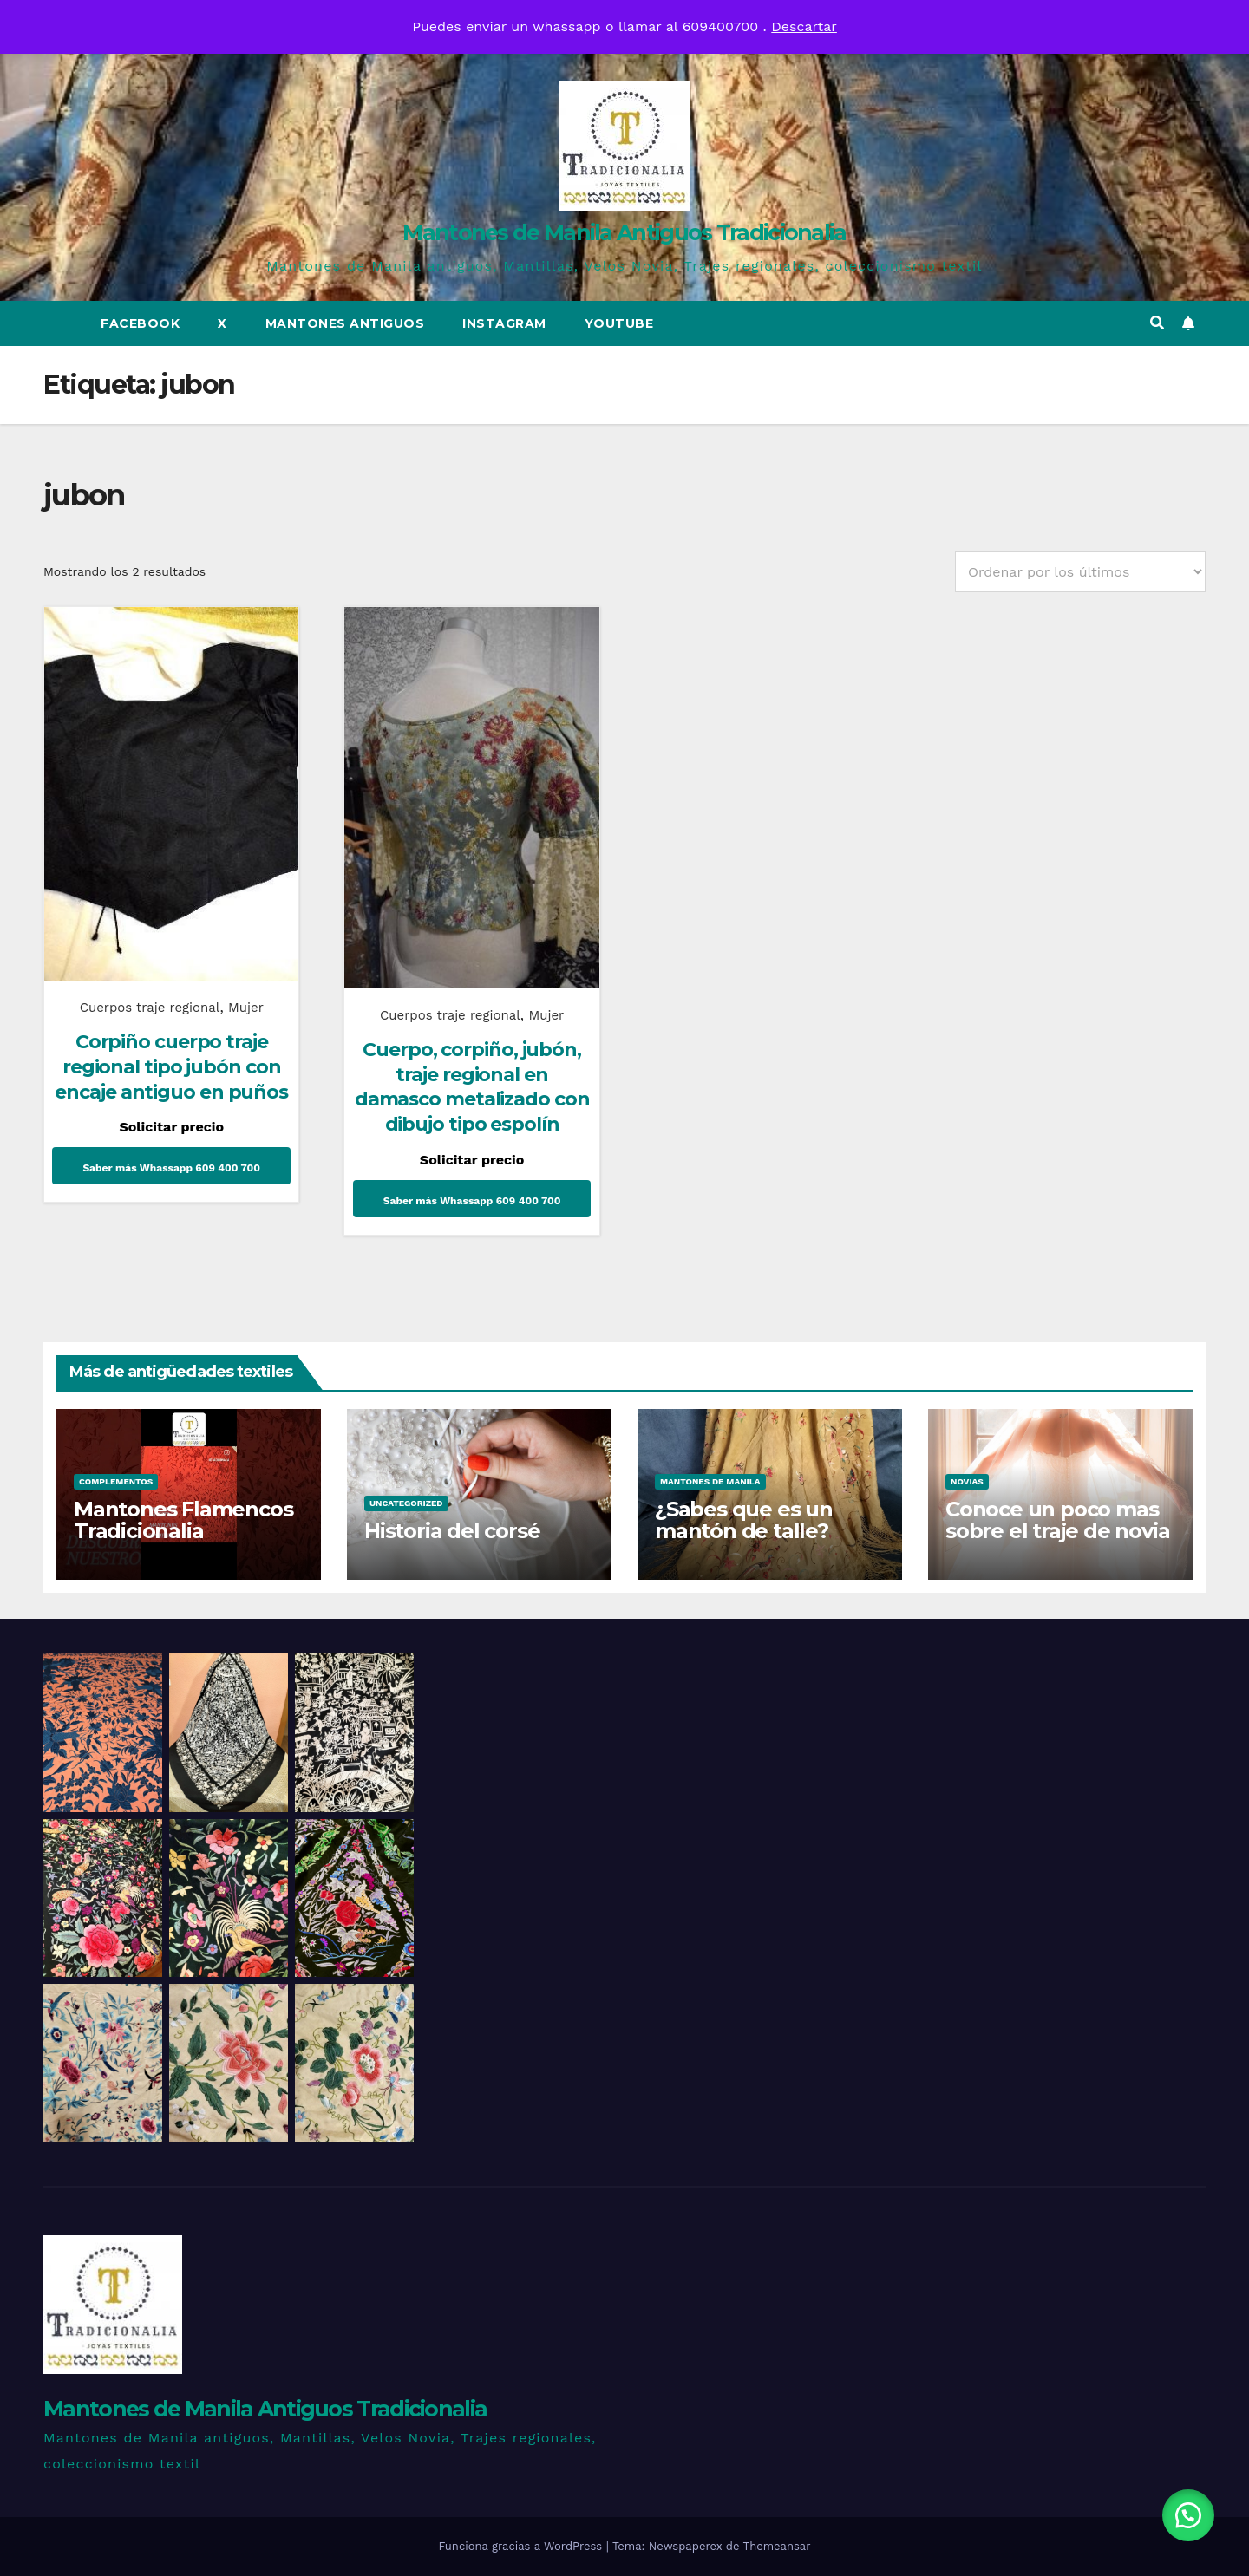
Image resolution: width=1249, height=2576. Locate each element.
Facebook (140, 323)
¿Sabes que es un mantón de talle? (744, 1520)
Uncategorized (406, 1503)
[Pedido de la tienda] (1080, 571)
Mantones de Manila (710, 1481)
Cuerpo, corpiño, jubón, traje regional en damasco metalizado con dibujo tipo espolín (472, 1087)
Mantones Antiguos (345, 323)
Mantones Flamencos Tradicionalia (183, 1520)
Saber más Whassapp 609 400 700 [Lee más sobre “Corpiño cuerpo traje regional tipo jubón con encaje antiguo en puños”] (171, 1168)
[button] (1157, 323)
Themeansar (777, 2546)
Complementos (116, 1481)
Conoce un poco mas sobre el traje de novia (1057, 1520)
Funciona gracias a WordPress (521, 2546)
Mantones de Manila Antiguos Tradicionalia (624, 232)
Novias (967, 1481)
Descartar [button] (804, 26)
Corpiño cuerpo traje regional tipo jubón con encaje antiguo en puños (171, 1066)
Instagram (504, 323)
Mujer (246, 1007)
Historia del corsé (451, 1530)
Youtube (619, 323)
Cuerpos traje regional (150, 1007)
